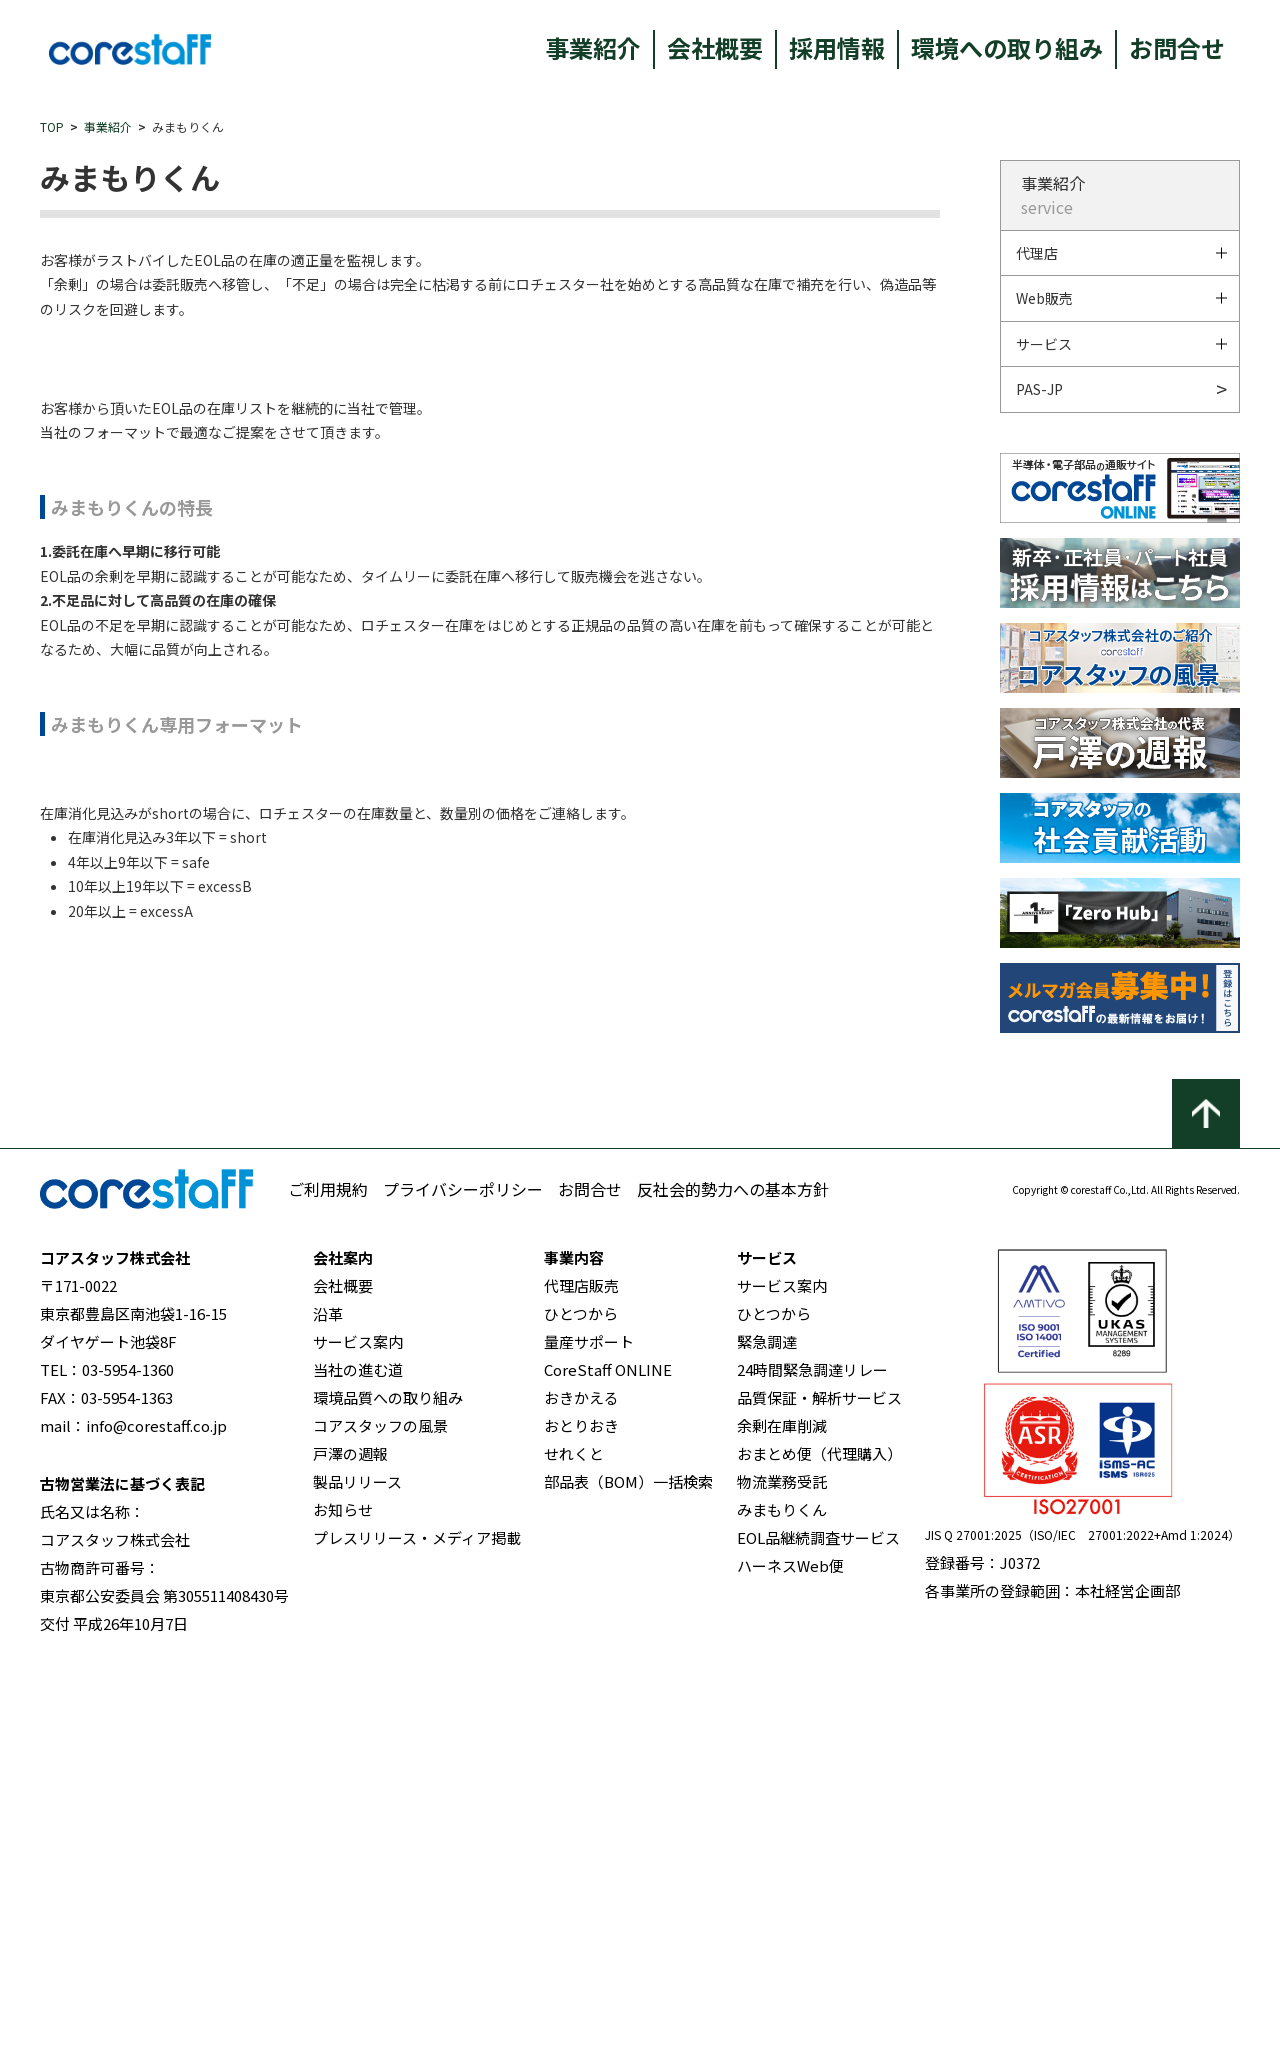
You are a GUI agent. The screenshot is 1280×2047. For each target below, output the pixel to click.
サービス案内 (358, 1730)
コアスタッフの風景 (380, 1814)
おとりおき (581, 1814)
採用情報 (837, 47)
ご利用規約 (328, 1578)
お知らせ (343, 1898)
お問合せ (1177, 47)
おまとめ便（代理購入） (819, 1842)
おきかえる (581, 1786)
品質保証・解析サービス (819, 1786)
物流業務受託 (782, 1870)
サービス (1044, 344)
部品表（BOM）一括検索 (628, 1870)
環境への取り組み (1007, 47)
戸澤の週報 (350, 1842)
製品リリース (357, 1870)
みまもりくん (782, 1898)
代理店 (1037, 253)
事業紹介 (593, 47)
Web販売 (1044, 298)
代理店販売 (581, 1674)
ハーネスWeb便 (790, 1954)
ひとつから (581, 1702)
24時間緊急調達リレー (812, 1758)
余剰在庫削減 (782, 1814)
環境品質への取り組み (388, 1786)
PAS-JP (1039, 389)
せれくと (574, 1842)
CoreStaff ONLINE (608, 1758)
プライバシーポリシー (463, 1578)
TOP (52, 126)
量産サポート (589, 1730)
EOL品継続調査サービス (818, 1926)
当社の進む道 (358, 1758)
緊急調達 (767, 1730)
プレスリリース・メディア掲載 (417, 1926)
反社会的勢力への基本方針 (733, 1578)
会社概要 (715, 47)
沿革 (328, 1702)
